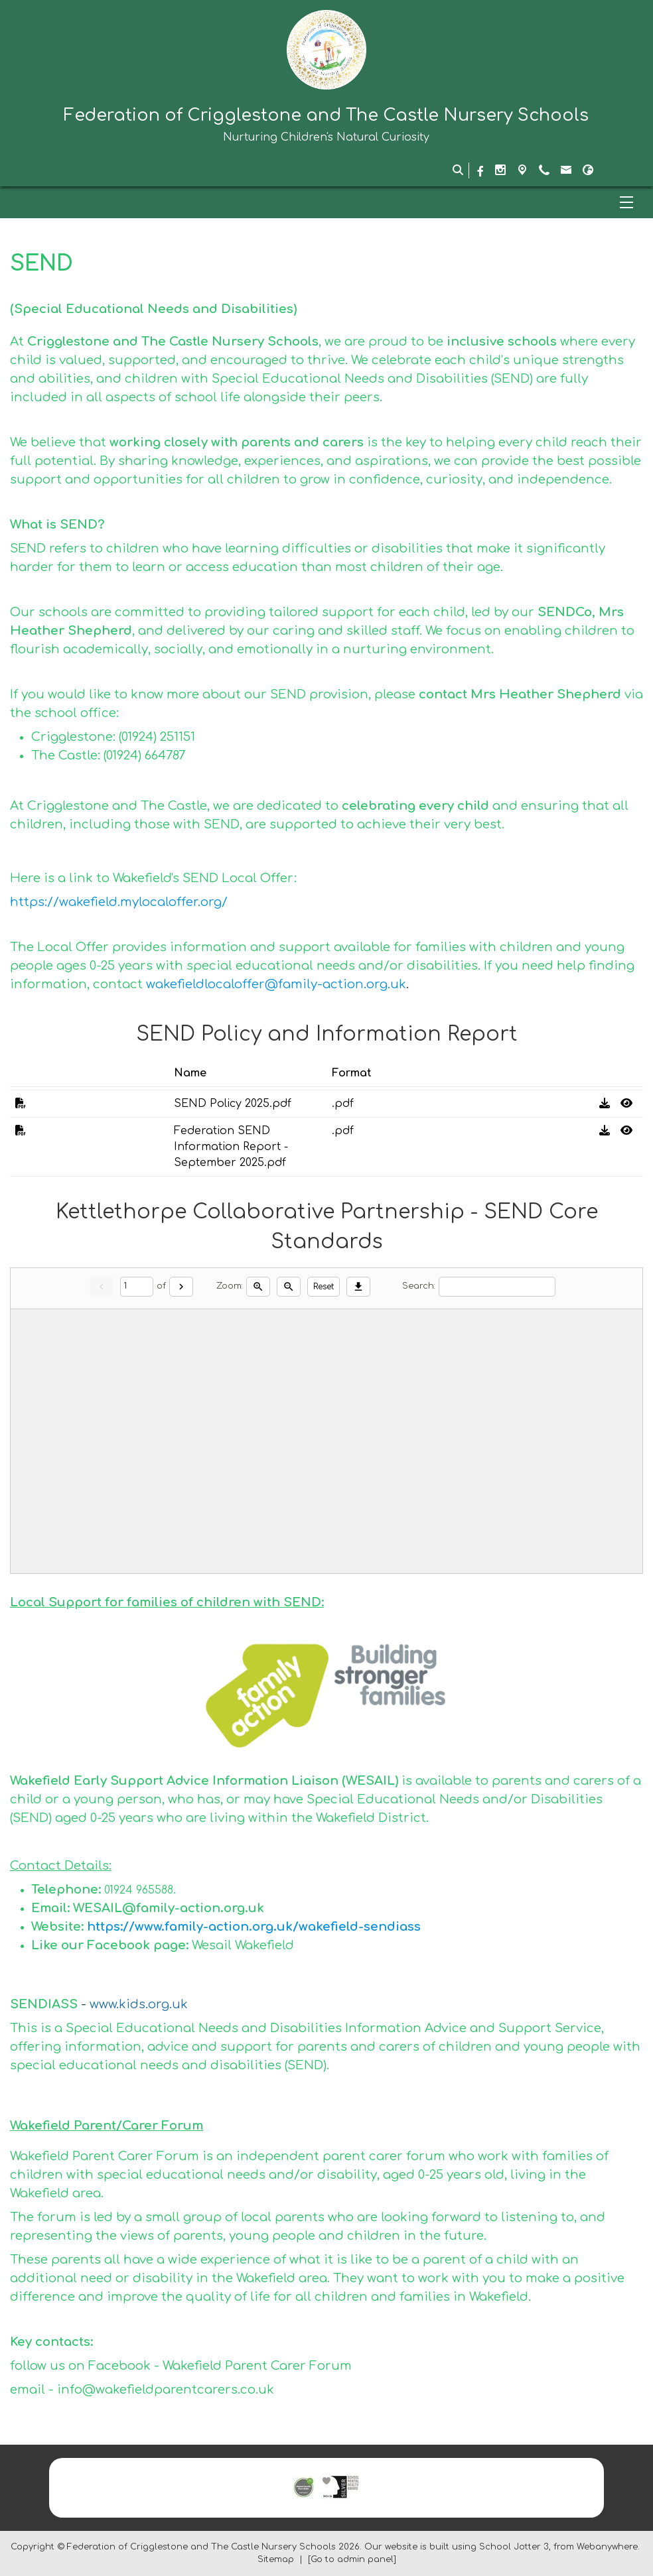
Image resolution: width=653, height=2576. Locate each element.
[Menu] (326, 202)
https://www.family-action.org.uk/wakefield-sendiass (255, 1926)
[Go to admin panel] (352, 2559)
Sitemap (275, 2559)
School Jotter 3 (514, 2546)
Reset (323, 1286)
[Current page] (136, 1287)
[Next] (181, 1287)
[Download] (358, 1287)
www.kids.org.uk (139, 2004)
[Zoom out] (289, 1287)
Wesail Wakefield (243, 1945)
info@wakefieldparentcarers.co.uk (165, 2389)
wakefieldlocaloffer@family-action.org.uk (276, 984)
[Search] (497, 1287)
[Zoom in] (258, 1287)
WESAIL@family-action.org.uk (168, 1908)
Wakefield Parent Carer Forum (257, 2365)
